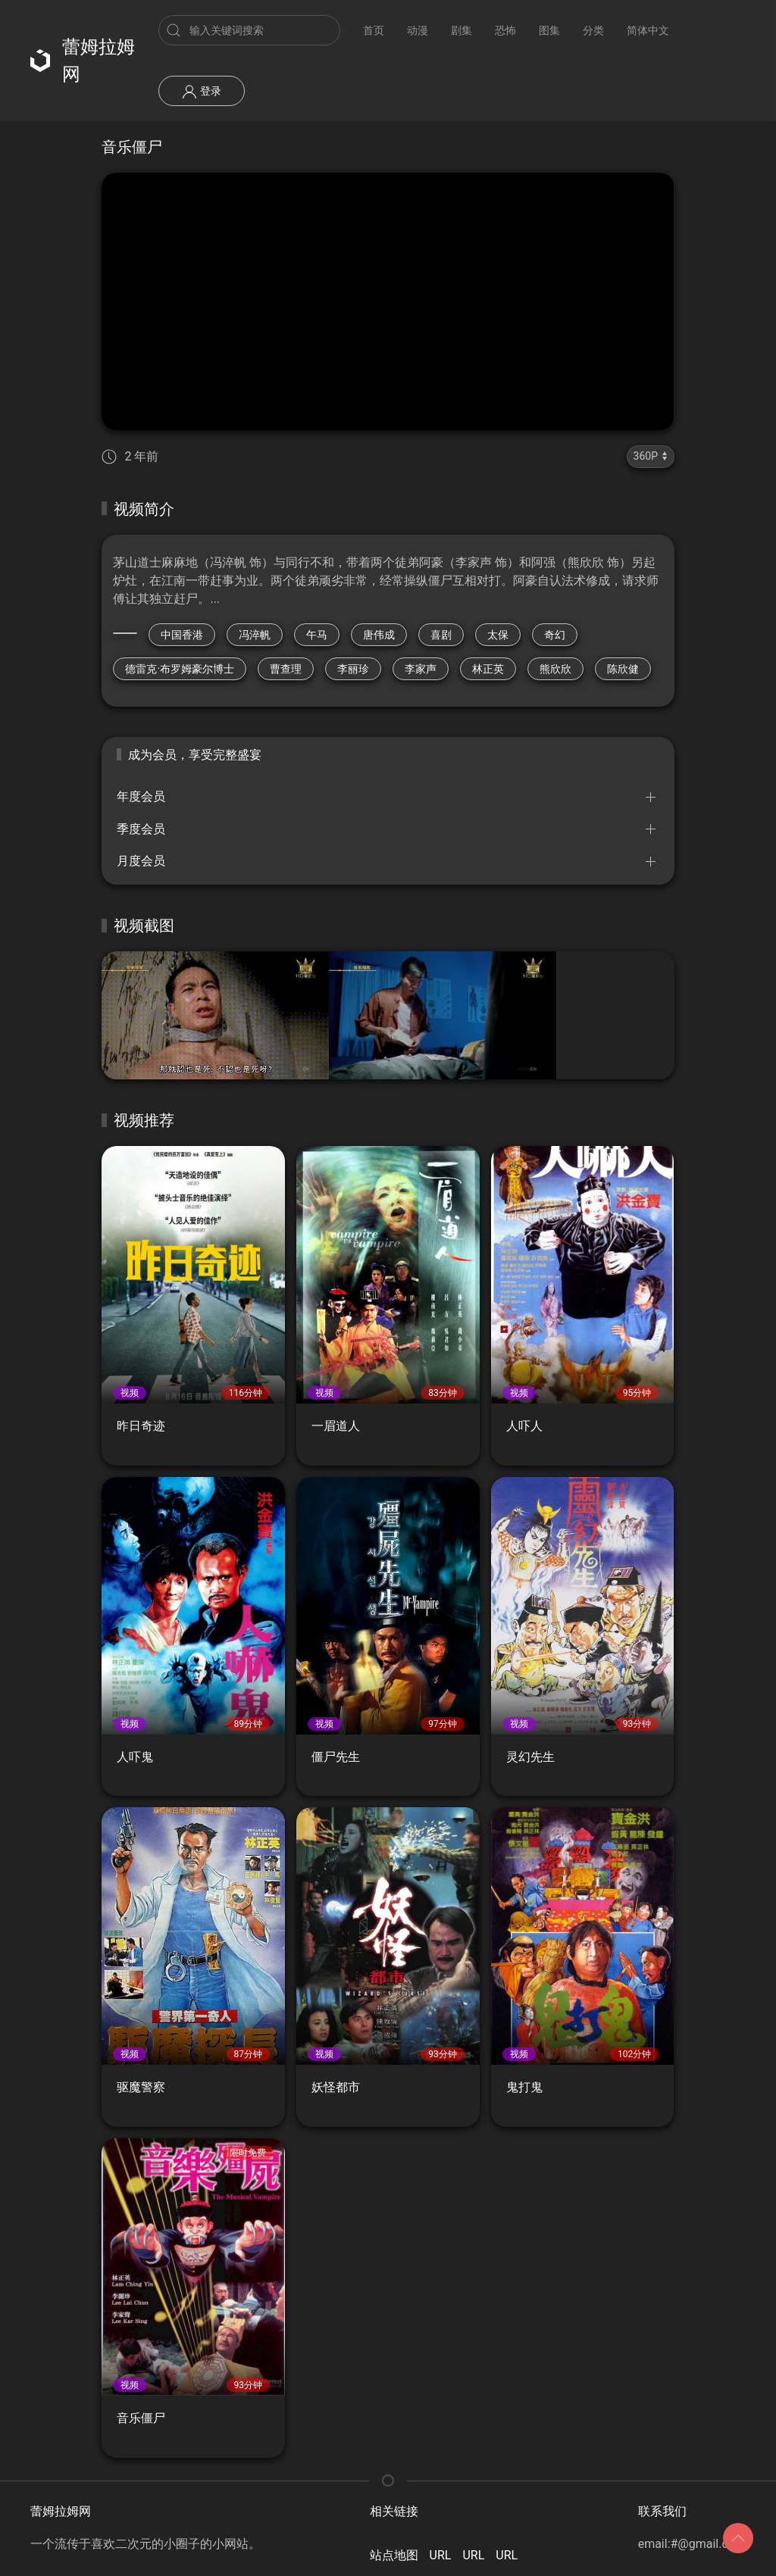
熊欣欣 (555, 669)
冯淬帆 (255, 635)
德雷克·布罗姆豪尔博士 (179, 669)
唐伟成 (379, 635)
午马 (316, 635)
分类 (593, 30)
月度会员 (141, 861)
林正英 (488, 669)
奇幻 (554, 635)
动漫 (417, 30)
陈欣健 (623, 669)
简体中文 (648, 30)
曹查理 (286, 669)
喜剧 (441, 635)
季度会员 (141, 829)
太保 (497, 635)
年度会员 (141, 796)
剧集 (461, 30)
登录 (201, 91)
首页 (373, 30)
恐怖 (505, 30)
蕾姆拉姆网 (82, 60)
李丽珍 (353, 669)
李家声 (420, 669)
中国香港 (182, 635)
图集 (549, 30)
